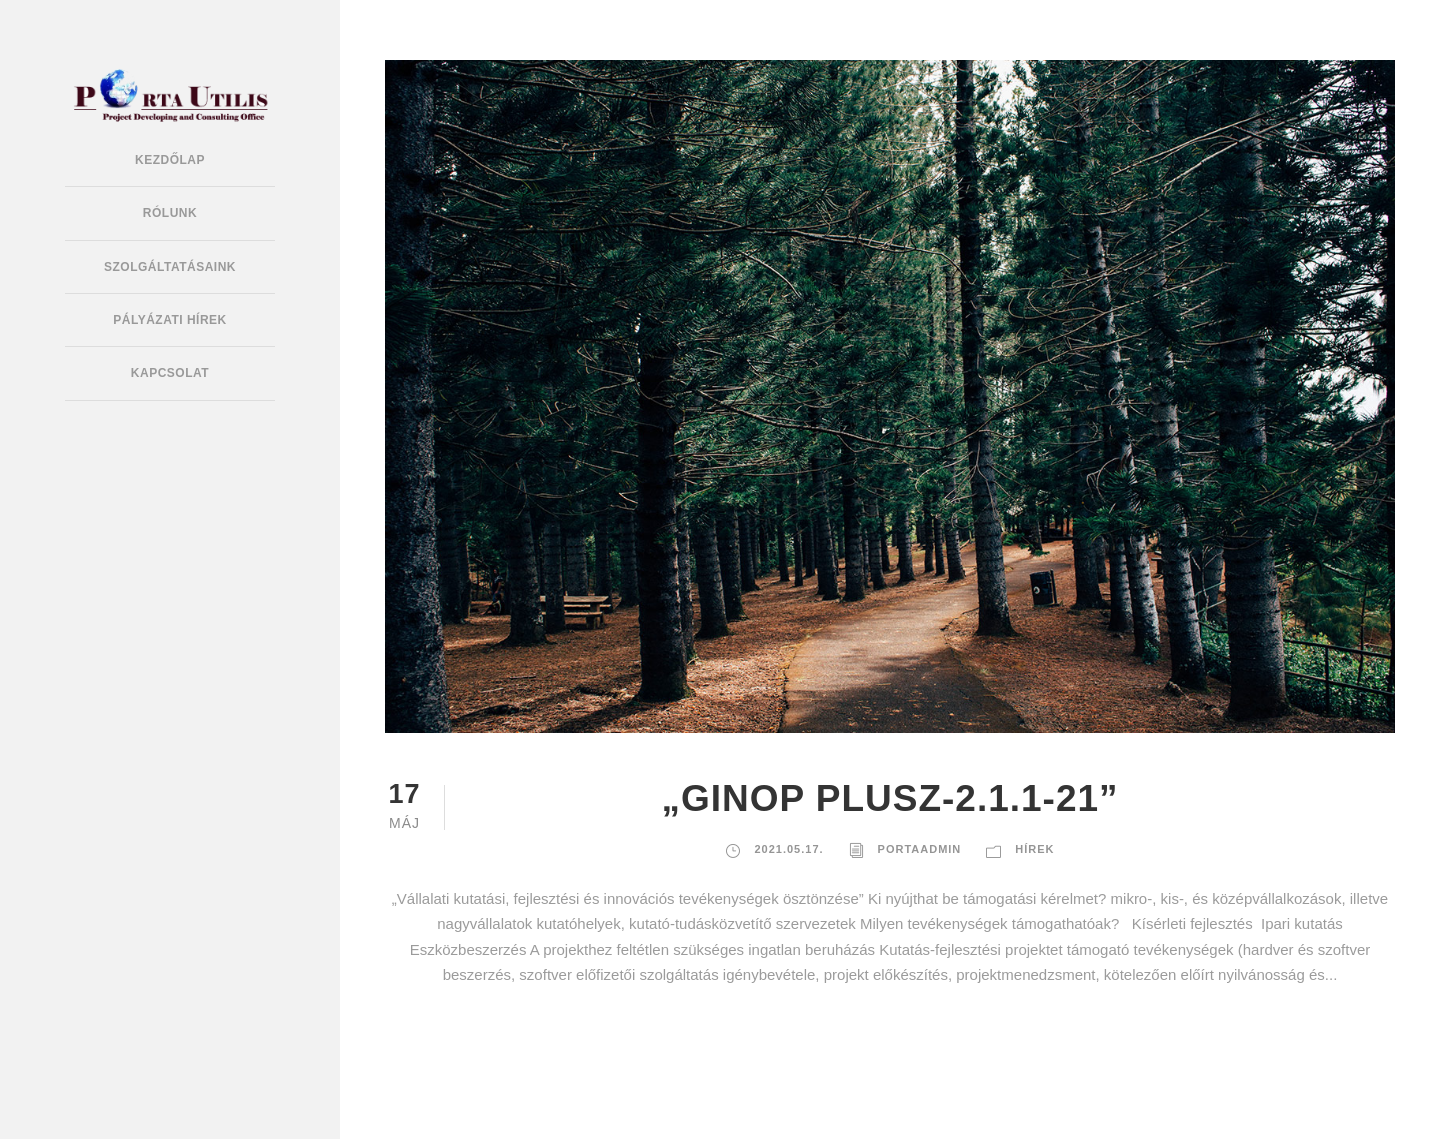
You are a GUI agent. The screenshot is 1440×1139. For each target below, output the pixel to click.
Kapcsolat (170, 373)
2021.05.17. (788, 849)
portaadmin (920, 849)
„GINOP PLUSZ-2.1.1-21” (889, 798)
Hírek (1034, 849)
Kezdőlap (170, 160)
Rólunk (170, 213)
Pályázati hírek (170, 320)
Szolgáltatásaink (170, 267)
